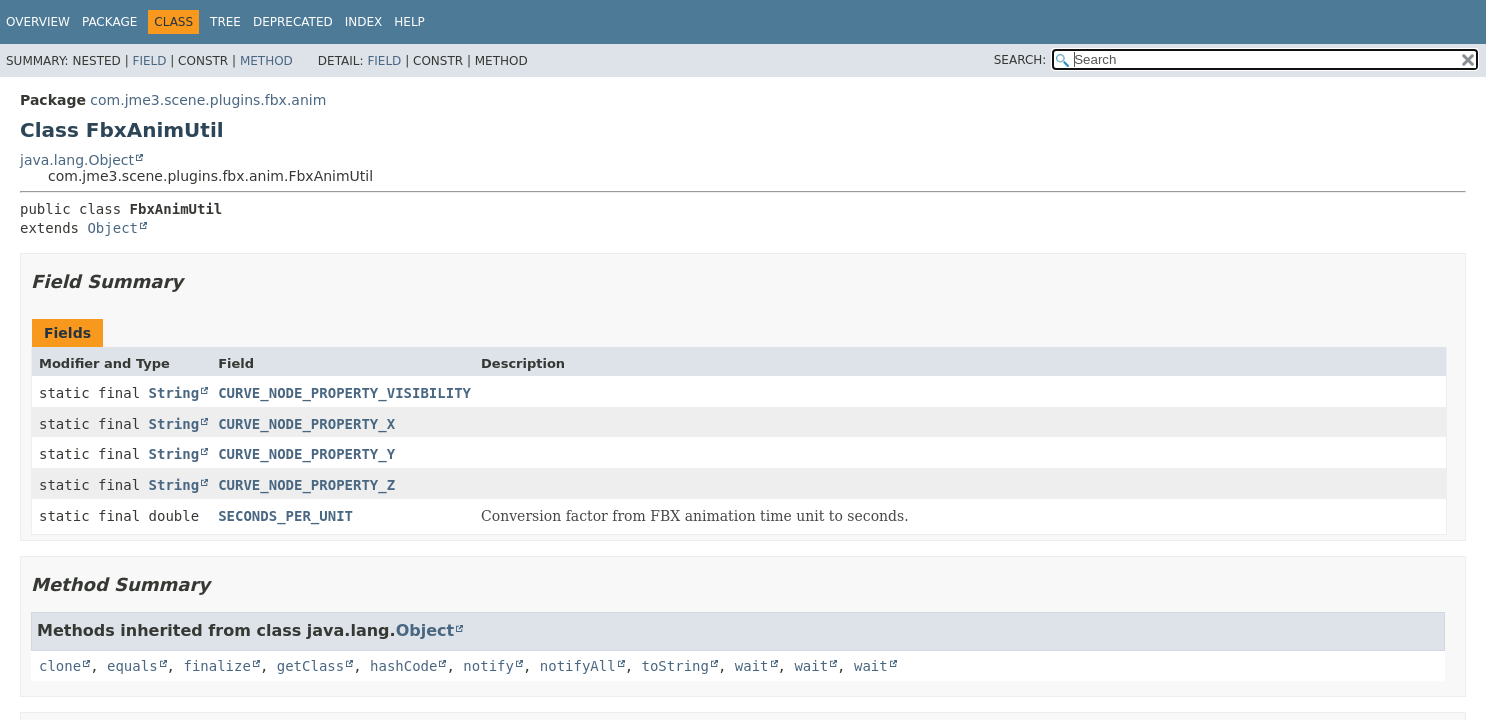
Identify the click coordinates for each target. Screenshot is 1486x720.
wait (752, 666)
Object (112, 228)
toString (675, 666)
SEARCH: (1020, 60)
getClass (310, 666)
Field (149, 61)
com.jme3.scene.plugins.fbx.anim (208, 100)
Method (266, 61)
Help (409, 22)
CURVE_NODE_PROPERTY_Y (306, 454)
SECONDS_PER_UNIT (285, 516)
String (174, 393)
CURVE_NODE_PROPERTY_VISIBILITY (344, 393)
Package (109, 22)
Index (364, 22)
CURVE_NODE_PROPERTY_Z (306, 485)
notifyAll (578, 666)
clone (60, 666)
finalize (216, 666)
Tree (225, 22)
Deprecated (293, 22)
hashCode (403, 666)
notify (488, 666)
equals (132, 666)
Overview (38, 22)
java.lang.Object (77, 160)
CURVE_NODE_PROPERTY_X (306, 424)
